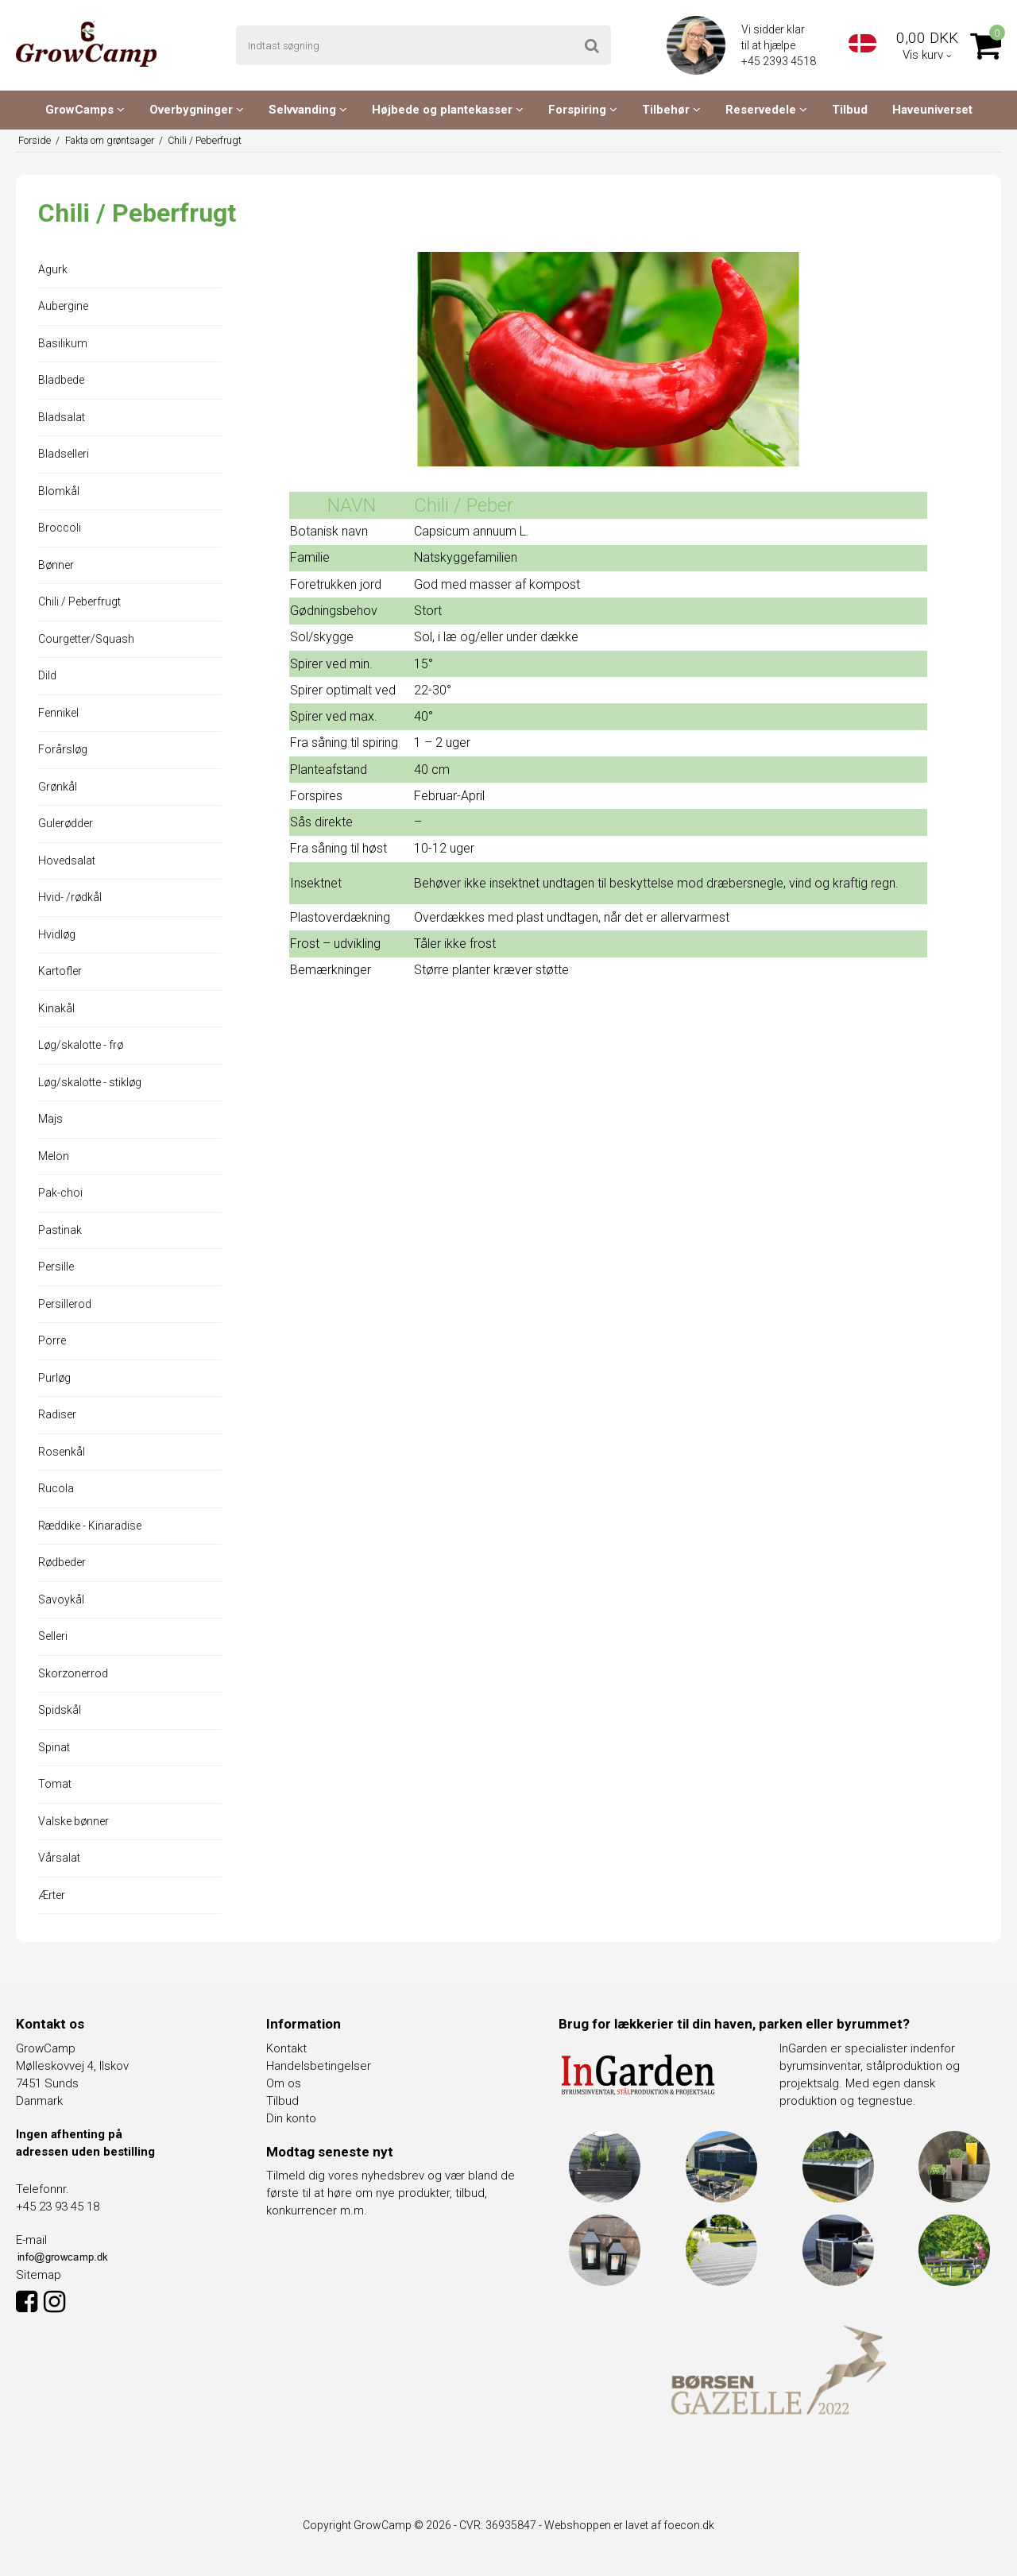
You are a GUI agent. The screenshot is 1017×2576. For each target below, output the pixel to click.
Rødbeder (62, 1562)
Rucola (56, 1488)
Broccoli (59, 527)
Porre (52, 1340)
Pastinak (60, 1230)
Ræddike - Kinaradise (89, 1525)
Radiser (57, 1414)
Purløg (54, 1377)
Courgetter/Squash (86, 638)
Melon (53, 1156)
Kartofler (60, 971)
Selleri (53, 1636)
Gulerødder (65, 823)
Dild (47, 675)
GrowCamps (85, 109)
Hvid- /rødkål (70, 897)
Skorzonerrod (73, 1673)
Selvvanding (308, 109)
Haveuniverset (932, 109)
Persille (56, 1266)
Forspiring (582, 109)
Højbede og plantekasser (448, 109)
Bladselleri (63, 453)
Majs (50, 1118)
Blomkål (58, 491)
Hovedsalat (66, 860)
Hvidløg (56, 934)
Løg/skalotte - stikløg (89, 1082)
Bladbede (61, 379)
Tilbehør (671, 109)
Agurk (53, 269)
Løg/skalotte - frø (80, 1045)
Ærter (51, 1895)
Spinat (54, 1747)
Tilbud (850, 109)
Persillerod (64, 1304)
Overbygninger (196, 109)
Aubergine (63, 306)
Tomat (55, 1783)
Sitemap (38, 2275)
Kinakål (56, 1008)
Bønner (56, 565)
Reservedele (766, 109)
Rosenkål (61, 1451)
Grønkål (57, 786)
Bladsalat (61, 417)
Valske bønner (73, 1821)
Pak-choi (60, 1192)
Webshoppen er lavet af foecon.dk (629, 2525)
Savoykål (61, 1599)
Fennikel (58, 712)
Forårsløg (62, 749)
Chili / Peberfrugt (79, 601)
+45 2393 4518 (779, 61)
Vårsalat (59, 1857)
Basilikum (62, 343)
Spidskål (59, 1710)
